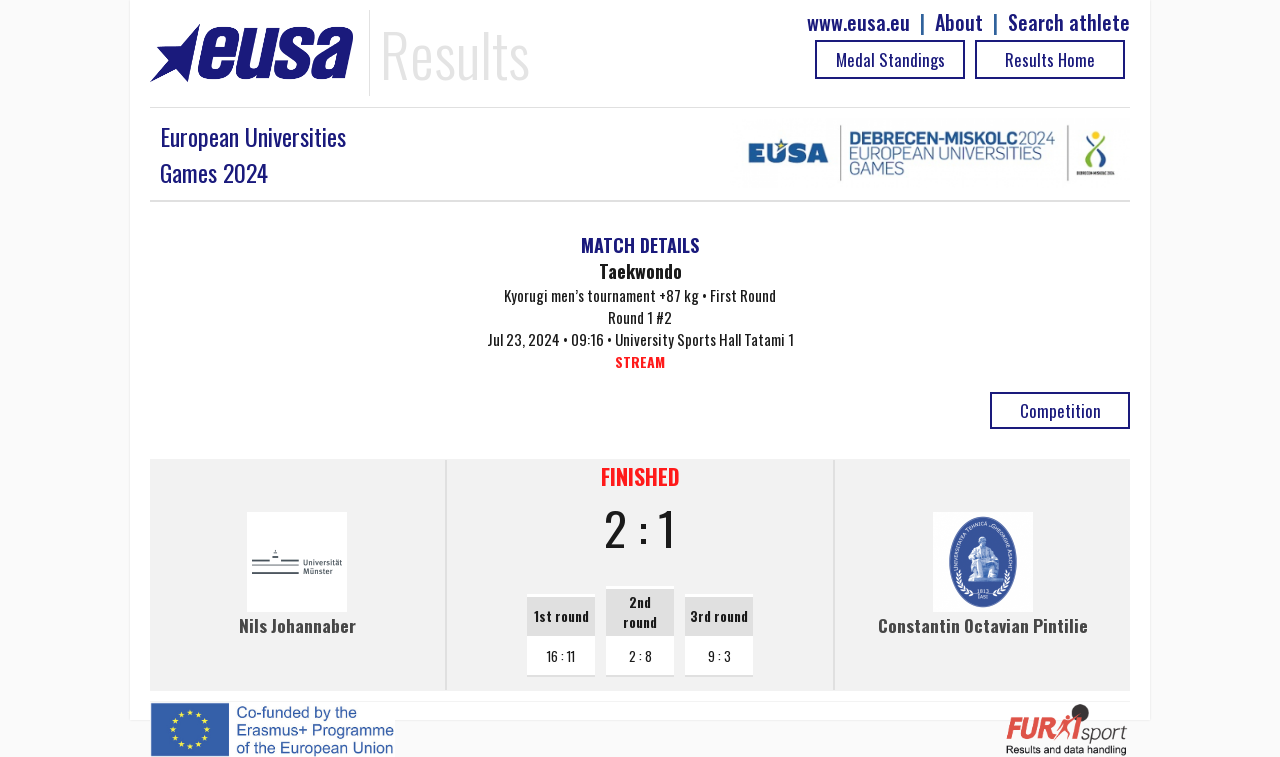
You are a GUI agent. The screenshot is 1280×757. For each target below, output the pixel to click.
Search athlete (1069, 22)
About (959, 22)
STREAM (640, 361)
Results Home (1050, 59)
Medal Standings (890, 59)
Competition (1060, 410)
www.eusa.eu (858, 22)
